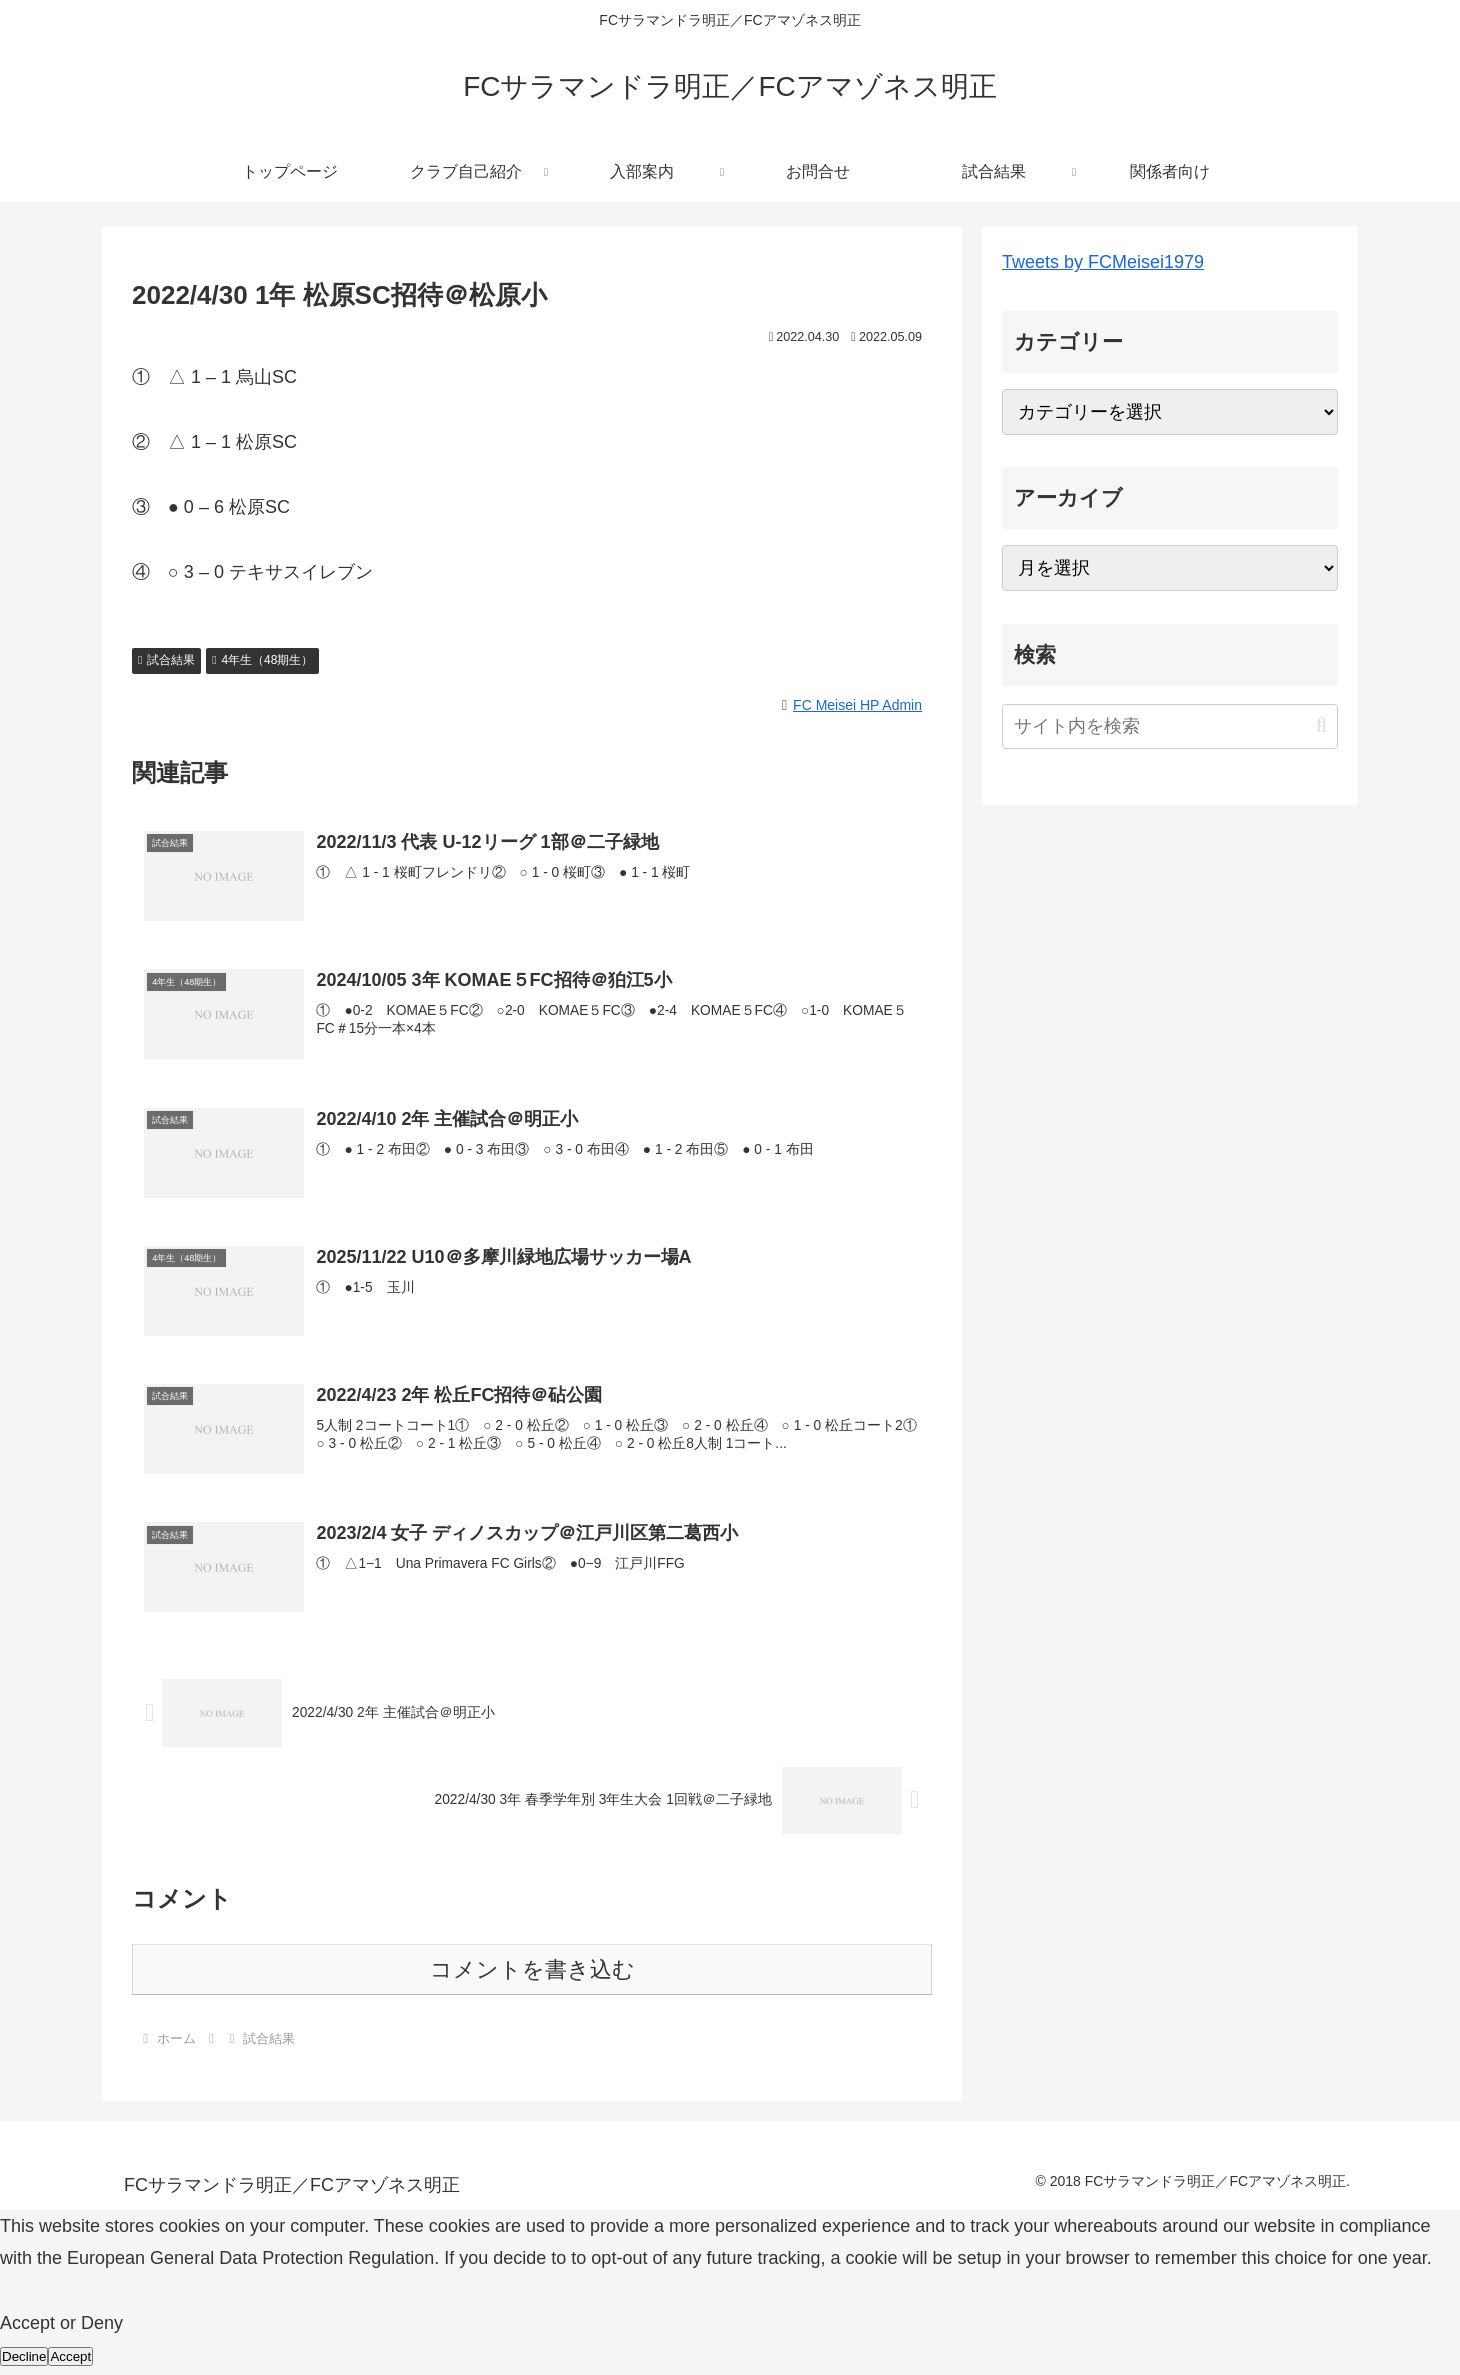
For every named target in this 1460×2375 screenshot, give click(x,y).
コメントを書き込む (532, 1972)
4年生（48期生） (262, 660)
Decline (24, 2359)
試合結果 (166, 660)
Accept (70, 2359)
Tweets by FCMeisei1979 (1103, 262)
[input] (1170, 726)
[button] (1321, 725)
